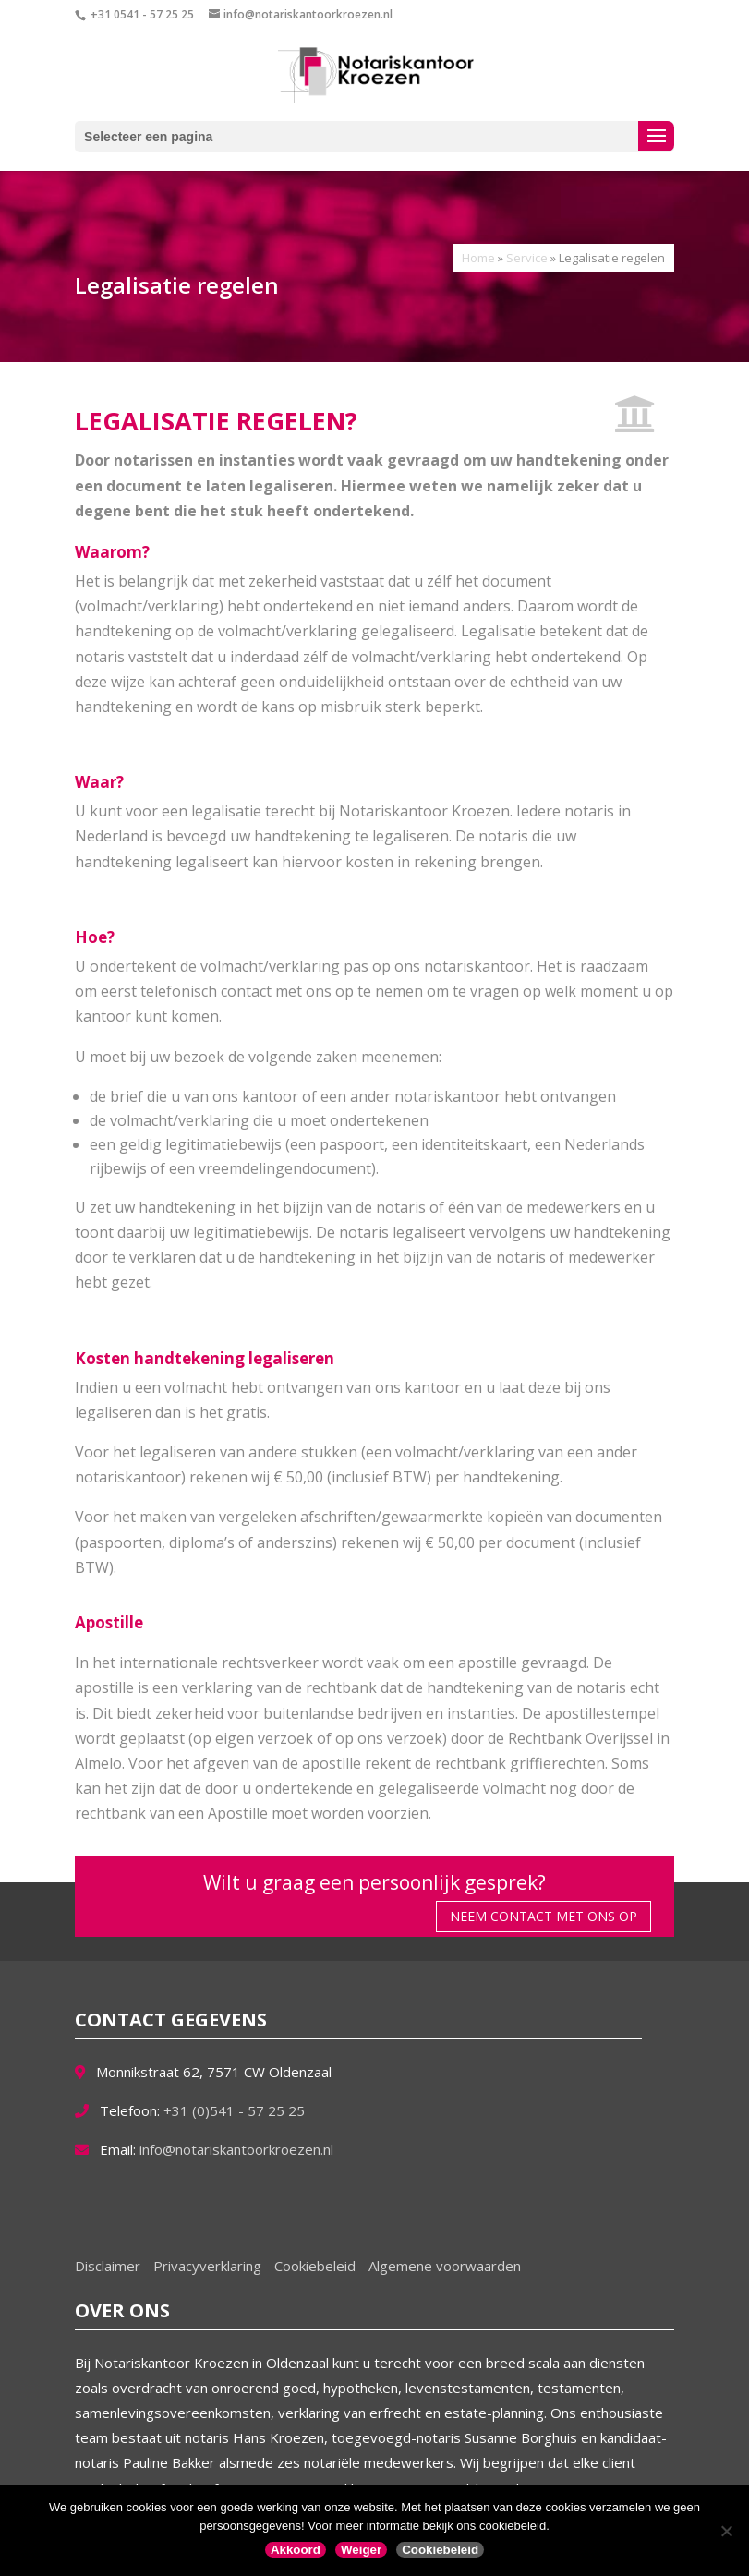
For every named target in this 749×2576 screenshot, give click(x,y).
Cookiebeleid (316, 2265)
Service (527, 257)
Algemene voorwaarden (444, 2265)
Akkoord (295, 2550)
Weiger (361, 2550)
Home (478, 257)
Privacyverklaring (209, 2265)
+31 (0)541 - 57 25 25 (234, 2110)
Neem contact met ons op (543, 1916)
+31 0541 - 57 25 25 (142, 14)
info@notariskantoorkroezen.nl (236, 2149)
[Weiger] (726, 2531)
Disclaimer (109, 2265)
